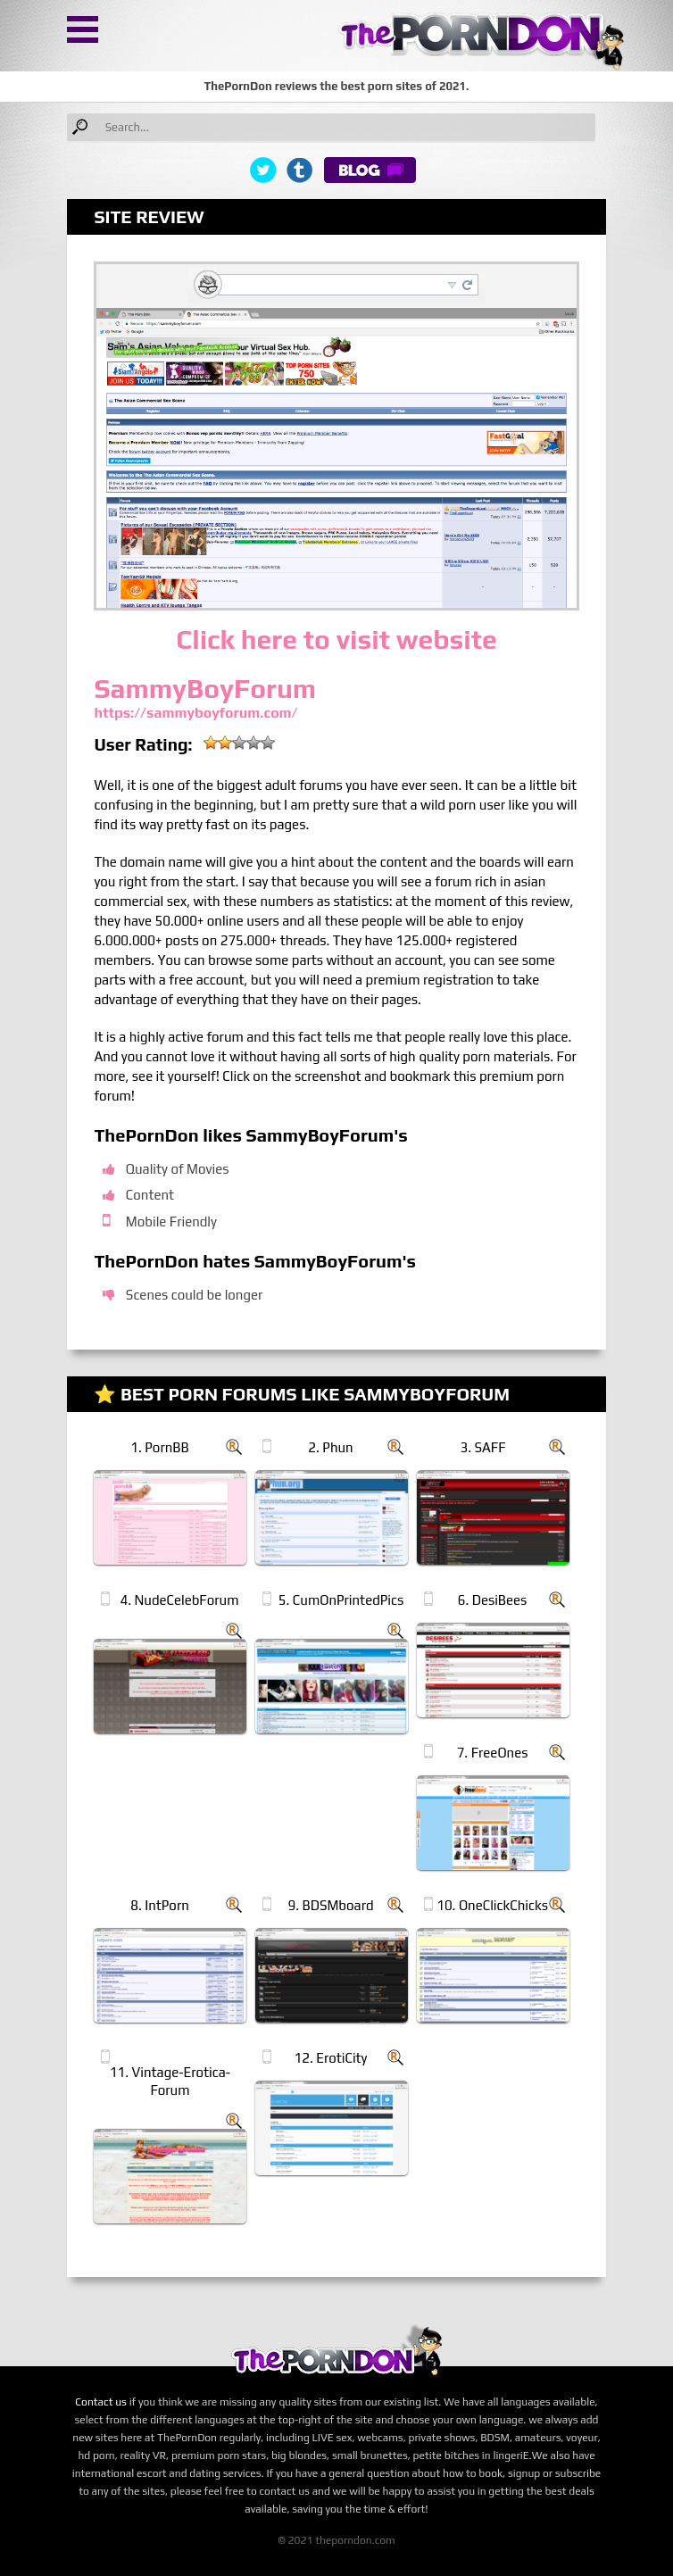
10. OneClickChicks (492, 1905)
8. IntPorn (159, 1905)
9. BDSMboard (331, 1905)
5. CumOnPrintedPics (340, 1600)
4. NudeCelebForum (179, 1600)
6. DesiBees (493, 1600)
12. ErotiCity (331, 2057)
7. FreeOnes (492, 1752)
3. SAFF (483, 1447)
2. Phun (330, 1447)
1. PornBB (159, 1447)
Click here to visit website (336, 639)
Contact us (101, 2402)
